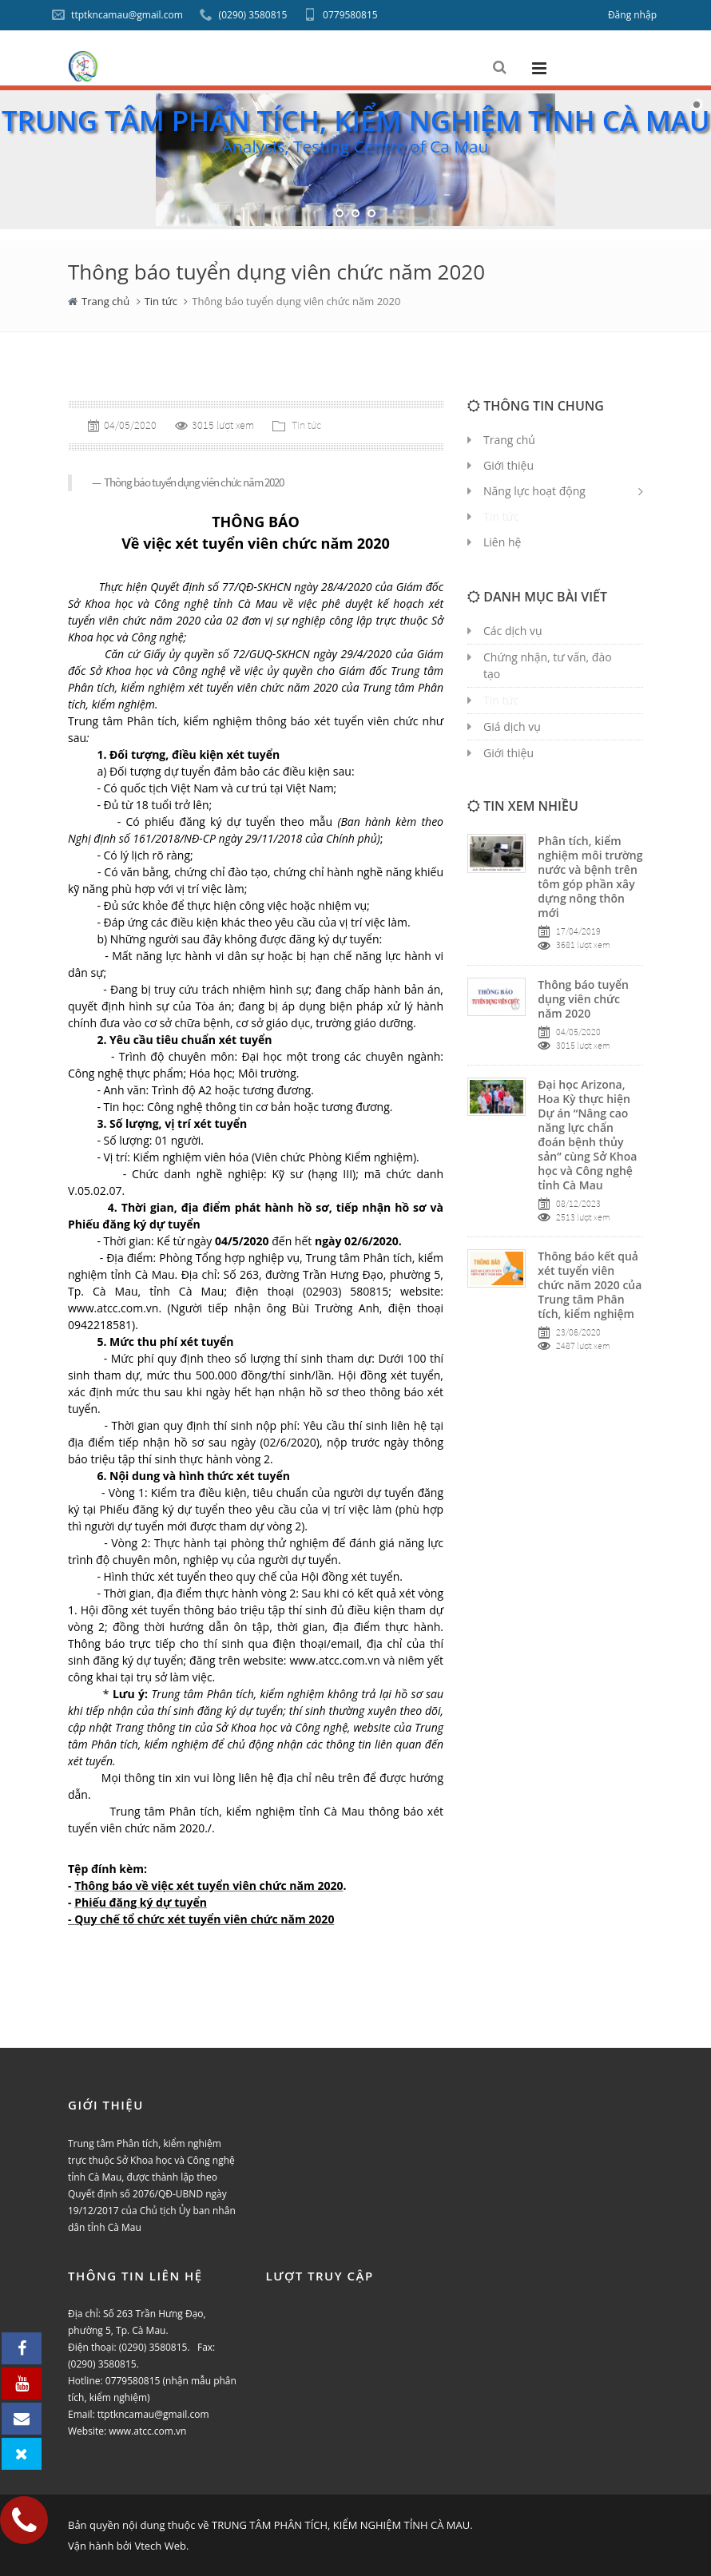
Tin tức (161, 301)
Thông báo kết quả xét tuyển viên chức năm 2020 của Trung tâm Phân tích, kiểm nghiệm (589, 1284)
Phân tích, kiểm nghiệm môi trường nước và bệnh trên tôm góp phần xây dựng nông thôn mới (590, 876)
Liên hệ (502, 542)
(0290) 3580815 (244, 15)
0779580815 (341, 15)
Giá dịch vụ (512, 726)
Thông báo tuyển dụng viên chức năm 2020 (583, 999)
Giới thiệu (508, 465)
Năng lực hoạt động (534, 490)
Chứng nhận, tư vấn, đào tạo (547, 665)
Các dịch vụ (512, 630)
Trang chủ (105, 301)
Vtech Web (160, 2545)
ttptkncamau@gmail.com (117, 15)
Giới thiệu (508, 752)
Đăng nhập (632, 15)
